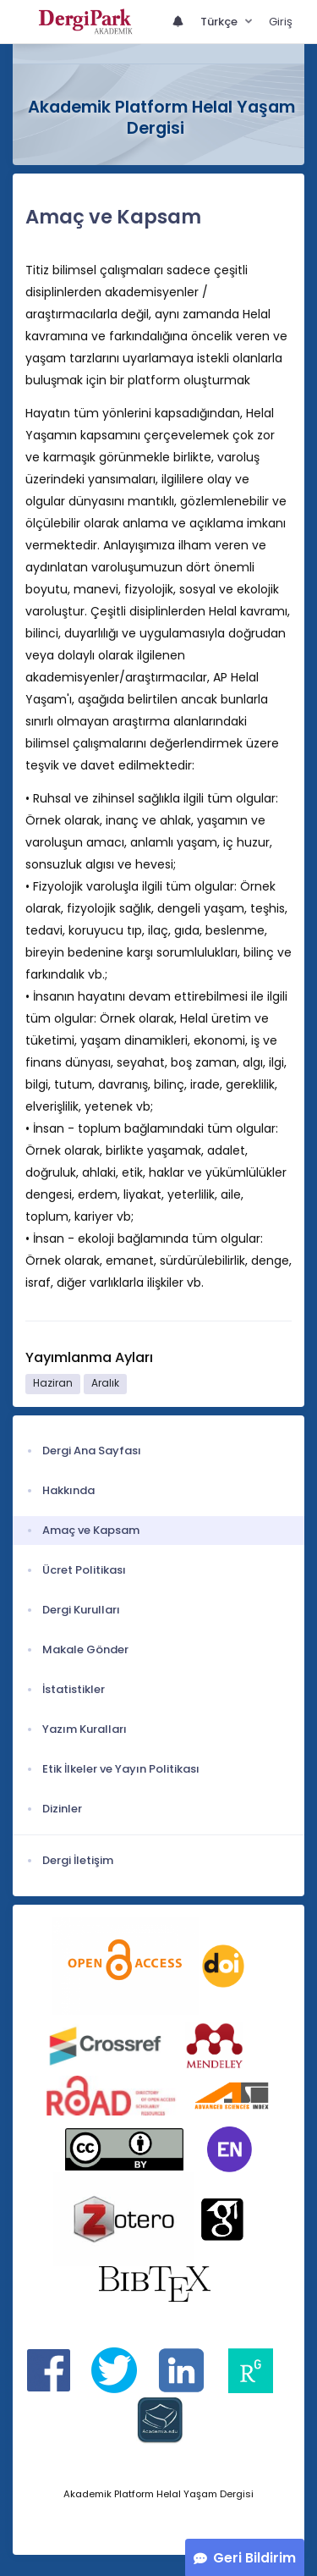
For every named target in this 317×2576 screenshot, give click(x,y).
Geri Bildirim (254, 2558)
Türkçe (220, 22)
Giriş (280, 22)
